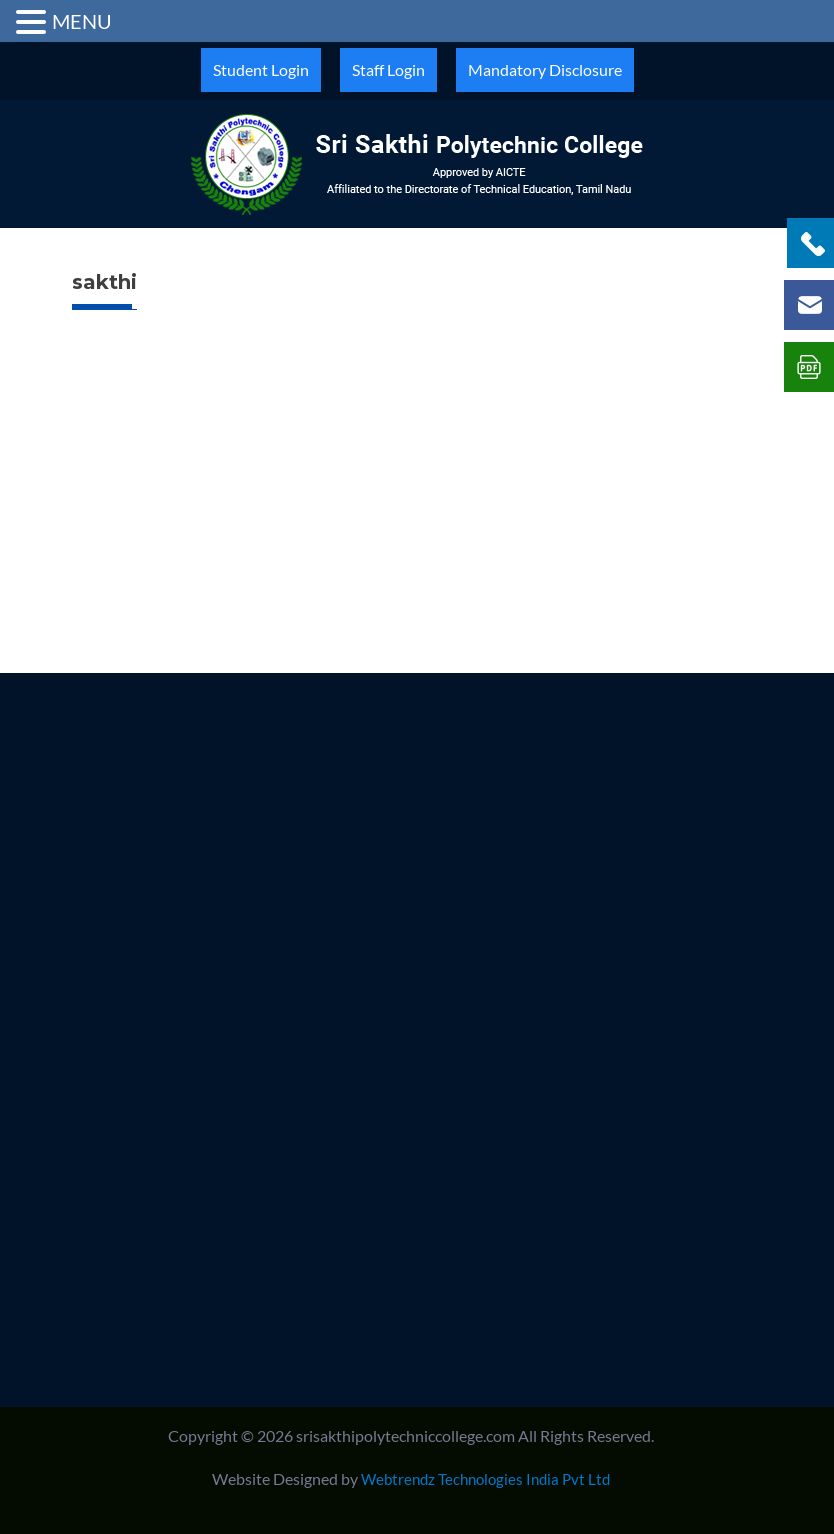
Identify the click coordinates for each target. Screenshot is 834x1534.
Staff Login (388, 69)
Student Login (261, 69)
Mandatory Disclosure (545, 69)
